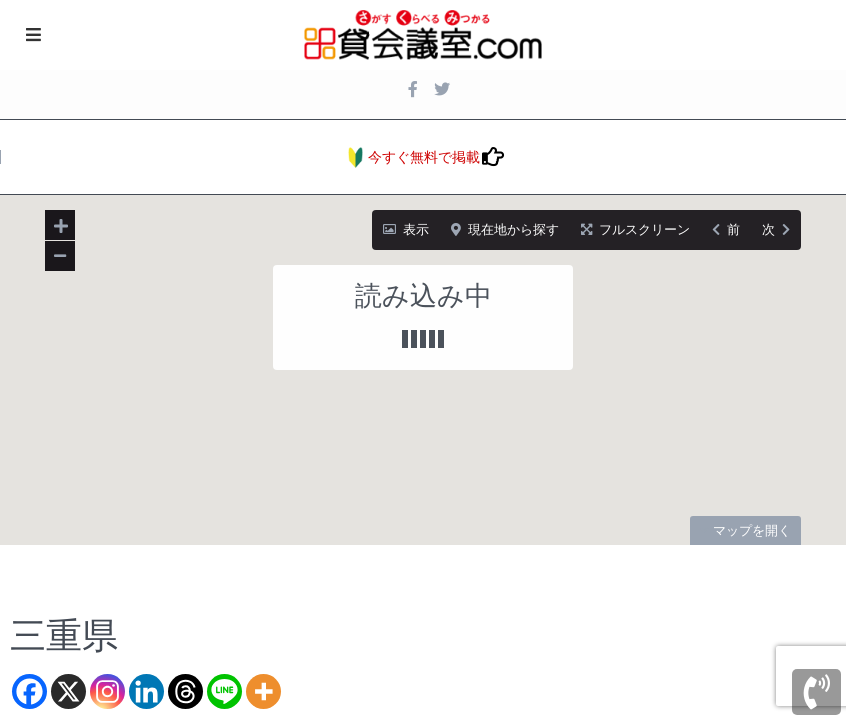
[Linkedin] (146, 691)
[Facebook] (29, 691)
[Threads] (185, 691)
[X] (68, 691)
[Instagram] (107, 691)
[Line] (224, 691)
